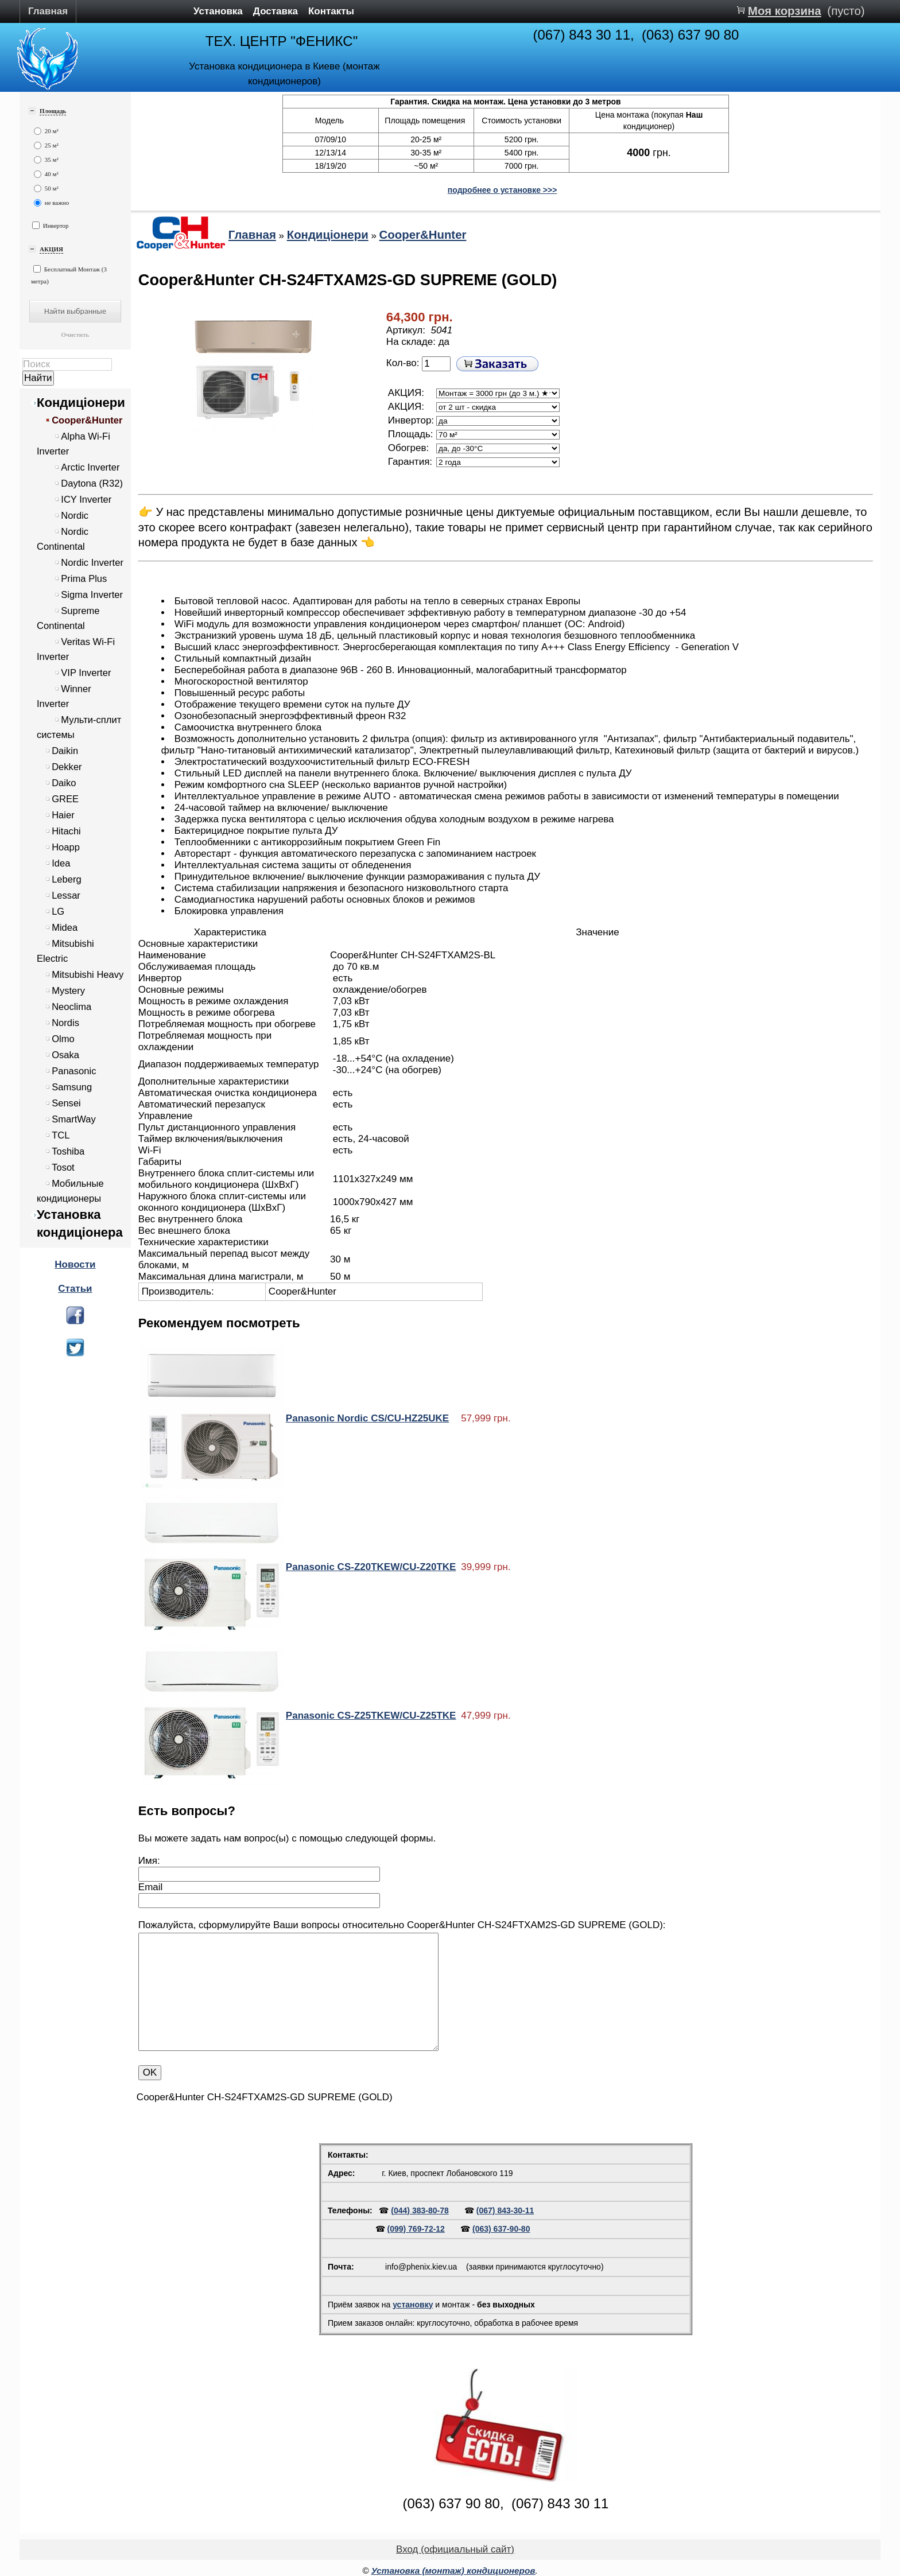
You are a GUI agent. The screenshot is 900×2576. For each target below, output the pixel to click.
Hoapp (66, 847)
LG (58, 911)
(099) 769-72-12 (416, 2228)
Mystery (68, 990)
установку (413, 2304)
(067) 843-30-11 (505, 2210)
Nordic (74, 515)
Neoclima (71, 1006)
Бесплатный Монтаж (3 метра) (69, 275)
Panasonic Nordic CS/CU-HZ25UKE (367, 1418)
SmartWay (74, 1119)
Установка (218, 11)
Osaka (65, 1055)
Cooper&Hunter (87, 420)
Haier (63, 815)
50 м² (46, 188)
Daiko (64, 783)
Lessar (66, 895)
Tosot (63, 1167)
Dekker (67, 766)
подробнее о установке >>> (502, 190)
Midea (64, 927)
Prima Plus (84, 578)
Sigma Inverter (92, 594)
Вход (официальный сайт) (455, 2549)
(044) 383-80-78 (419, 2210)
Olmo (63, 1038)
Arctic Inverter (90, 467)
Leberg (67, 879)
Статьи (75, 1288)
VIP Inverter (86, 672)
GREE (65, 799)
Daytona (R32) (92, 483)
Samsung (72, 1087)
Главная (48, 11)
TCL (60, 1135)
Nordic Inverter (92, 562)
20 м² (46, 131)
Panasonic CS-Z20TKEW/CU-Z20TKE (371, 1566)
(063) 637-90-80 (501, 2228)
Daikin (65, 750)
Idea (61, 863)
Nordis (65, 1022)
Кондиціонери (81, 402)
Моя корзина (784, 11)
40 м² (46, 174)
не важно (51, 203)
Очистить (75, 334)
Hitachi (66, 831)
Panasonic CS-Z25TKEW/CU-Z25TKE (371, 1715)
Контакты (331, 11)
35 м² (46, 160)
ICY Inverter (86, 499)
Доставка (275, 11)
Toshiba (68, 1151)
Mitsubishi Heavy (87, 974)
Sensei (66, 1103)
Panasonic (74, 1071)
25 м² (46, 145)
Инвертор (50, 225)
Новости (75, 1264)
